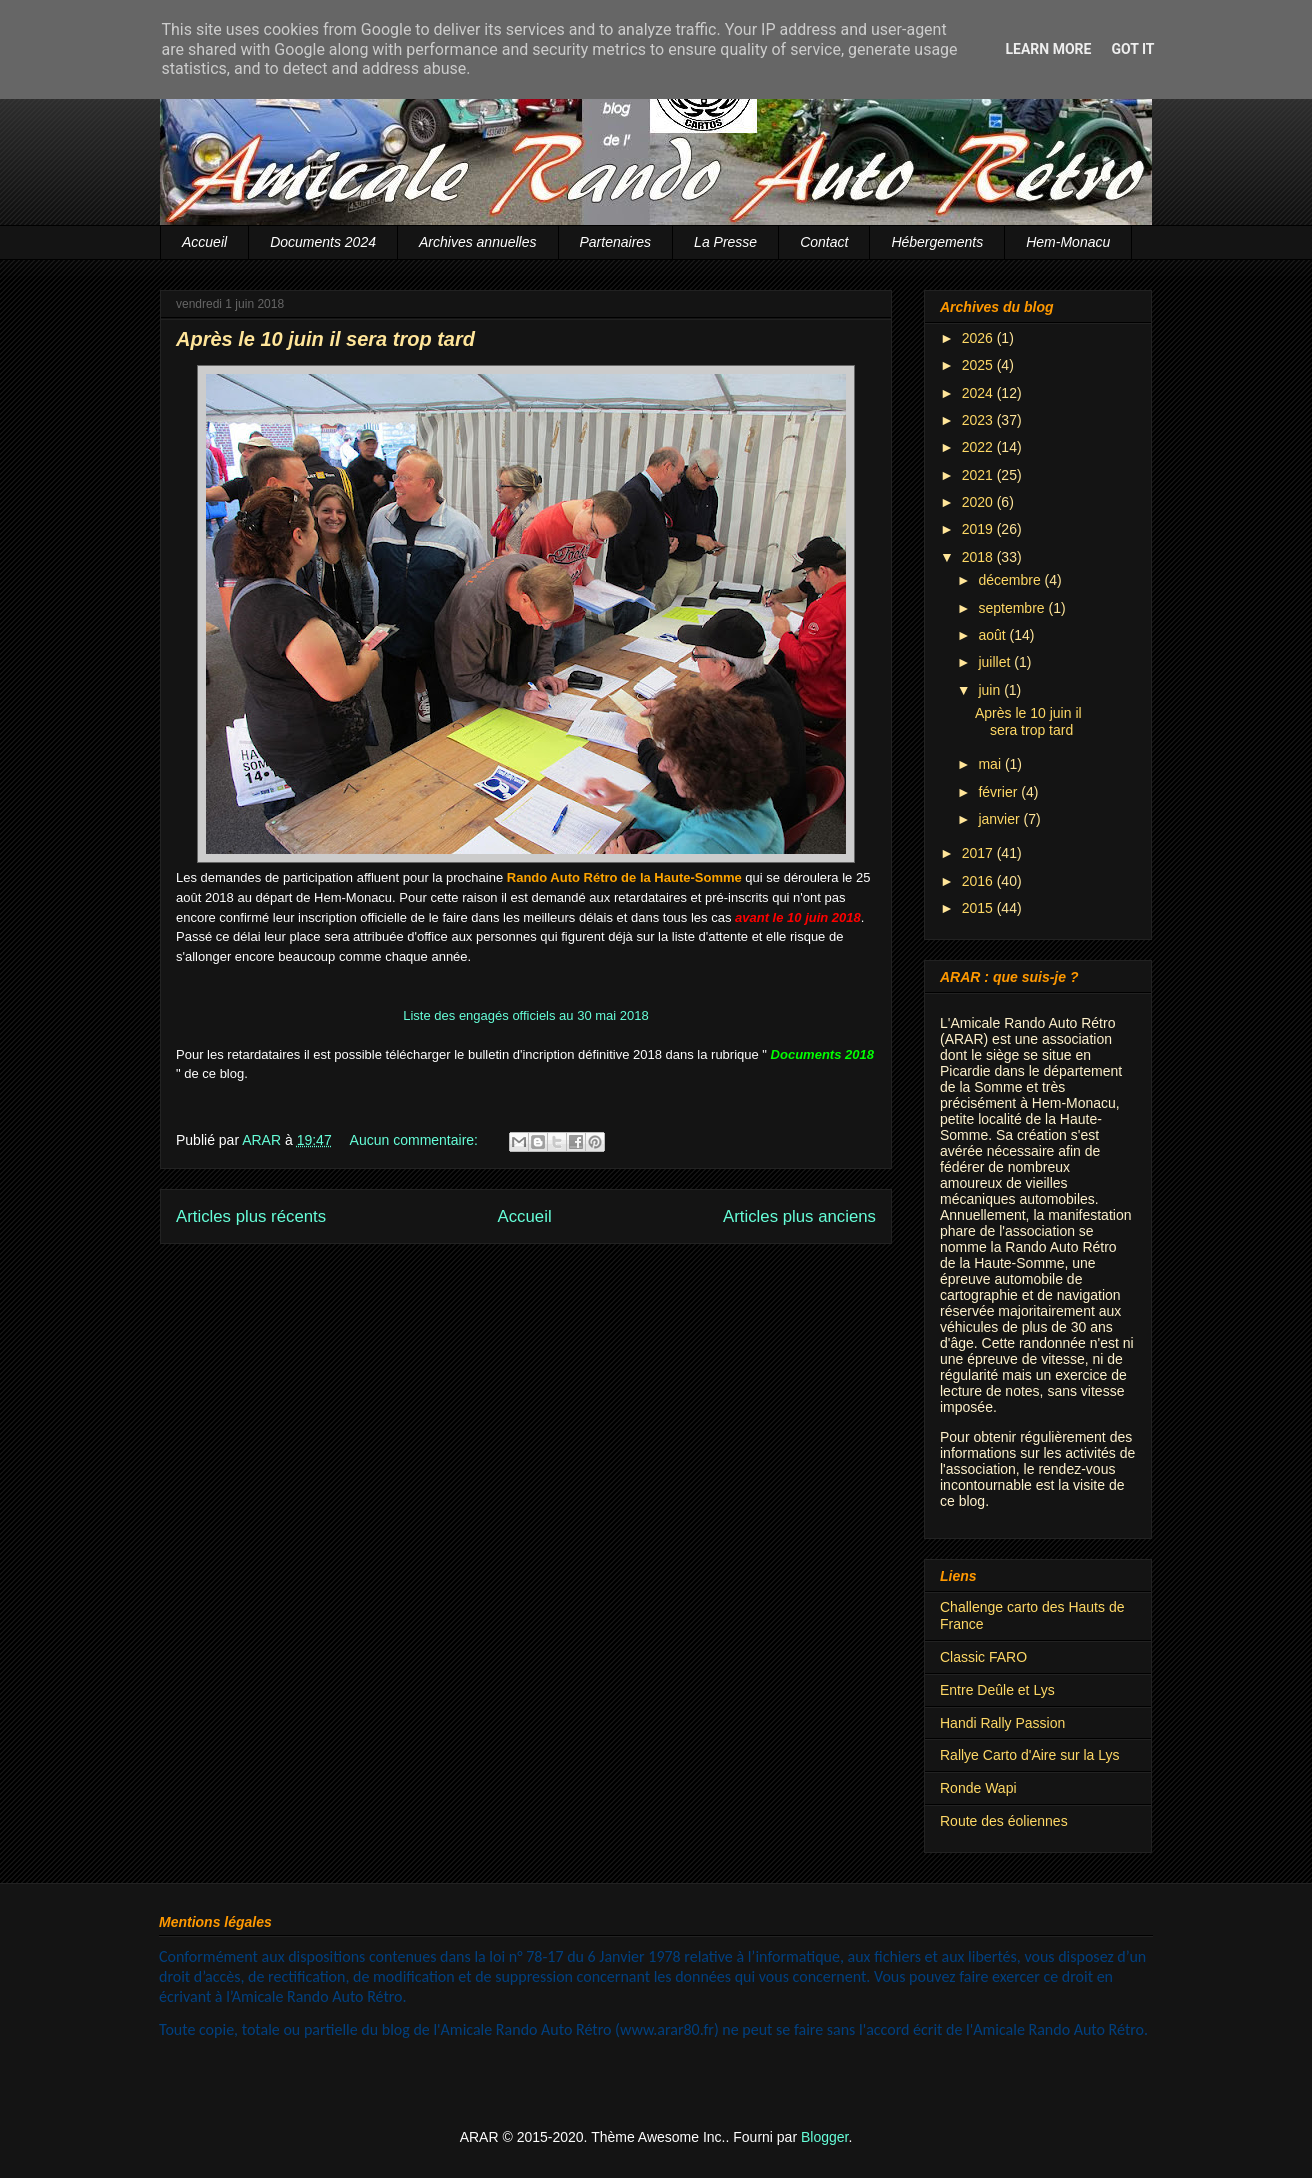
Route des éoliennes (1004, 1821)
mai (991, 764)
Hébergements (937, 242)
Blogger (824, 2137)
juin (991, 690)
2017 (979, 853)
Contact (824, 242)
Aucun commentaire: (416, 1140)
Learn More (1048, 49)
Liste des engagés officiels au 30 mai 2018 (525, 1015)
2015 (979, 908)
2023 (979, 420)
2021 (979, 475)
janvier (1000, 819)
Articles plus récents (251, 1216)
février (999, 792)
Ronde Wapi (978, 1788)
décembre (1011, 580)
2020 (979, 502)
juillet (996, 662)
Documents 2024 (323, 242)
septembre (1013, 608)
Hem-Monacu (1068, 242)
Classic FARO (983, 1657)
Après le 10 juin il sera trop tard (325, 339)
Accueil (204, 242)
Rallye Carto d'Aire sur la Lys (1030, 1755)
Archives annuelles (478, 242)
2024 (979, 393)
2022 (979, 447)
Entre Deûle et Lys (997, 1690)
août (993, 635)
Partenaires (616, 242)
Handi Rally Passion (1002, 1723)
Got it (1132, 49)
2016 (979, 881)
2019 (979, 529)
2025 (979, 365)
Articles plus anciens (799, 1216)
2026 (979, 338)
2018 (979, 557)
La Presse (725, 242)
